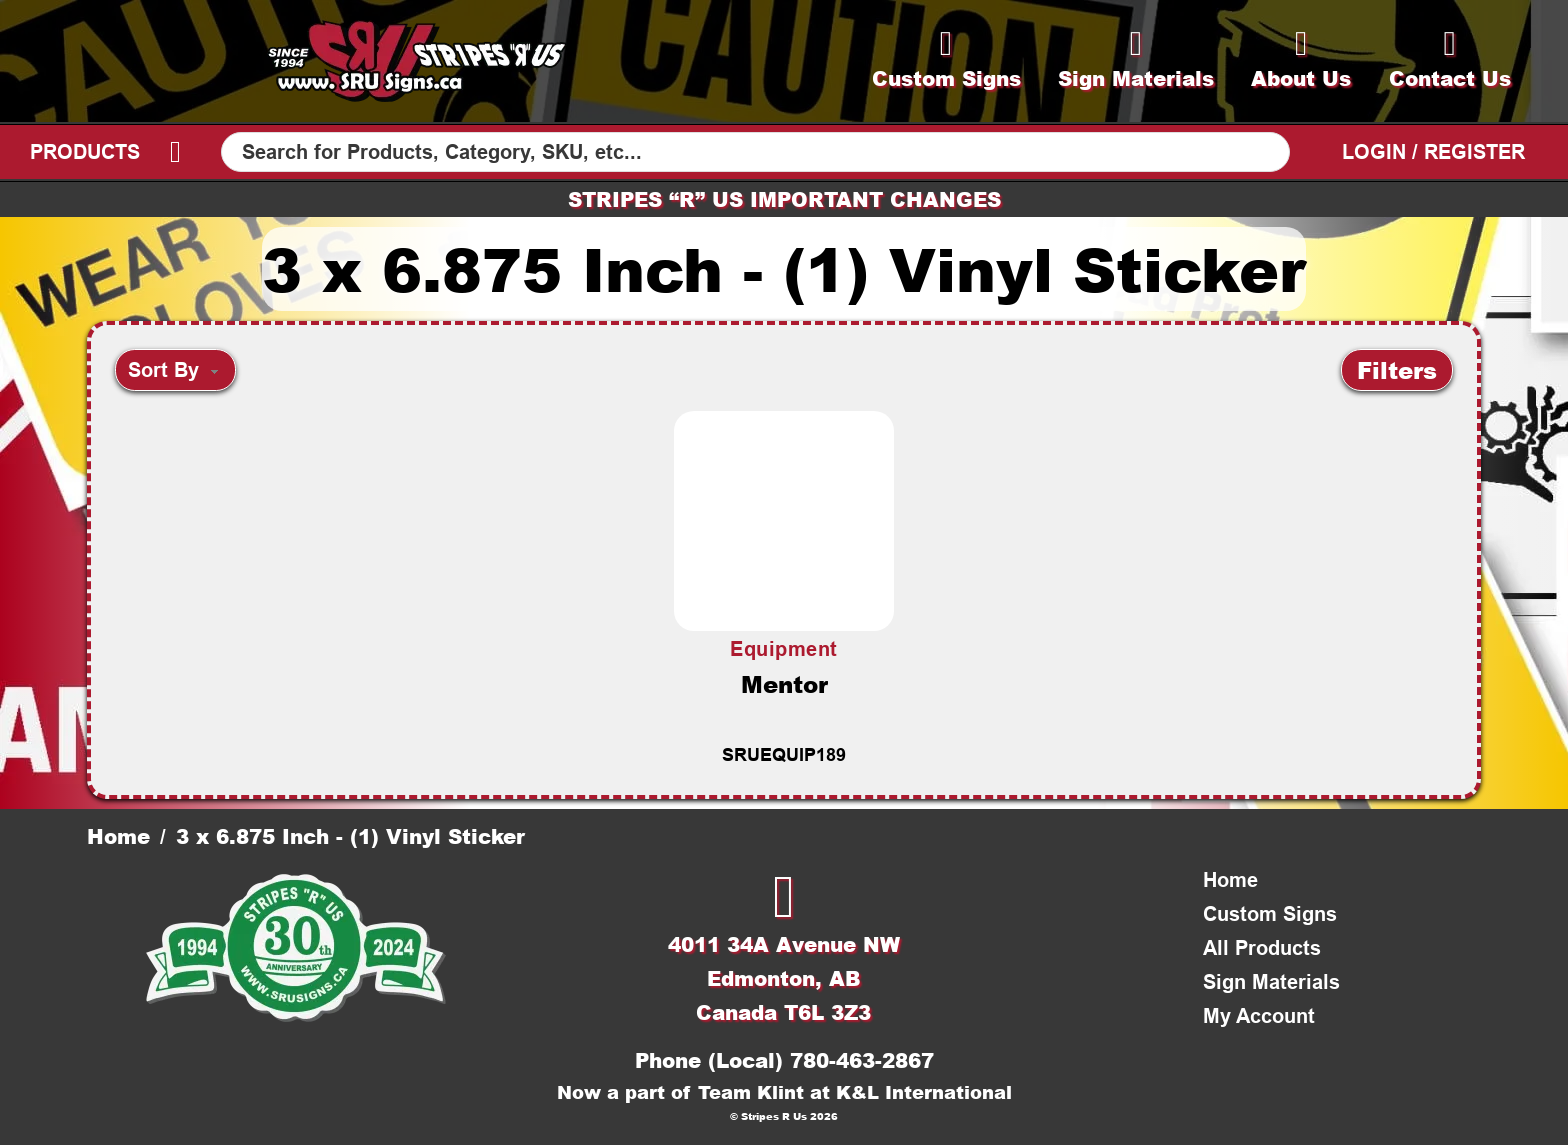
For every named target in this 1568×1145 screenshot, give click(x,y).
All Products (1262, 948)
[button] (1397, 370)
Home (118, 836)
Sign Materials (1271, 982)
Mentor (784, 684)
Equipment (784, 649)
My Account (1259, 1016)
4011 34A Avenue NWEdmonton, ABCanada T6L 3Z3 (784, 978)
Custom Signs (1270, 914)
